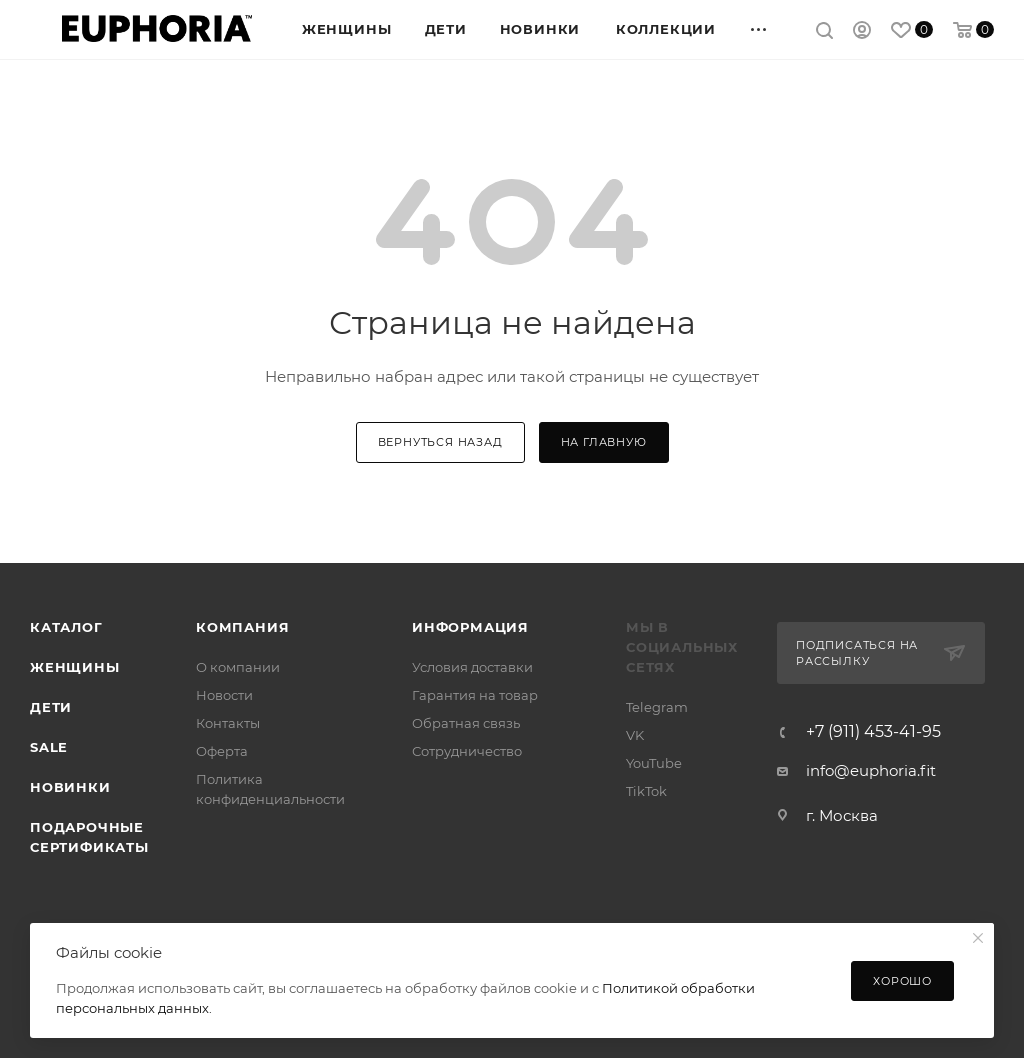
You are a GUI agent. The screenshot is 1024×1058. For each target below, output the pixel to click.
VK (635, 735)
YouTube (654, 763)
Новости (224, 695)
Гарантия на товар (475, 695)
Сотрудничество (467, 751)
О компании (238, 667)
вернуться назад (440, 442)
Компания (242, 627)
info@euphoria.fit (871, 770)
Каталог (66, 627)
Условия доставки (472, 667)
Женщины (75, 667)
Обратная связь (466, 723)
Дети (51, 707)
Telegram (657, 707)
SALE (49, 747)
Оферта (222, 751)
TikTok (646, 791)
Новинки (70, 787)
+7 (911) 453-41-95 (873, 732)
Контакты (228, 723)
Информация (470, 627)
